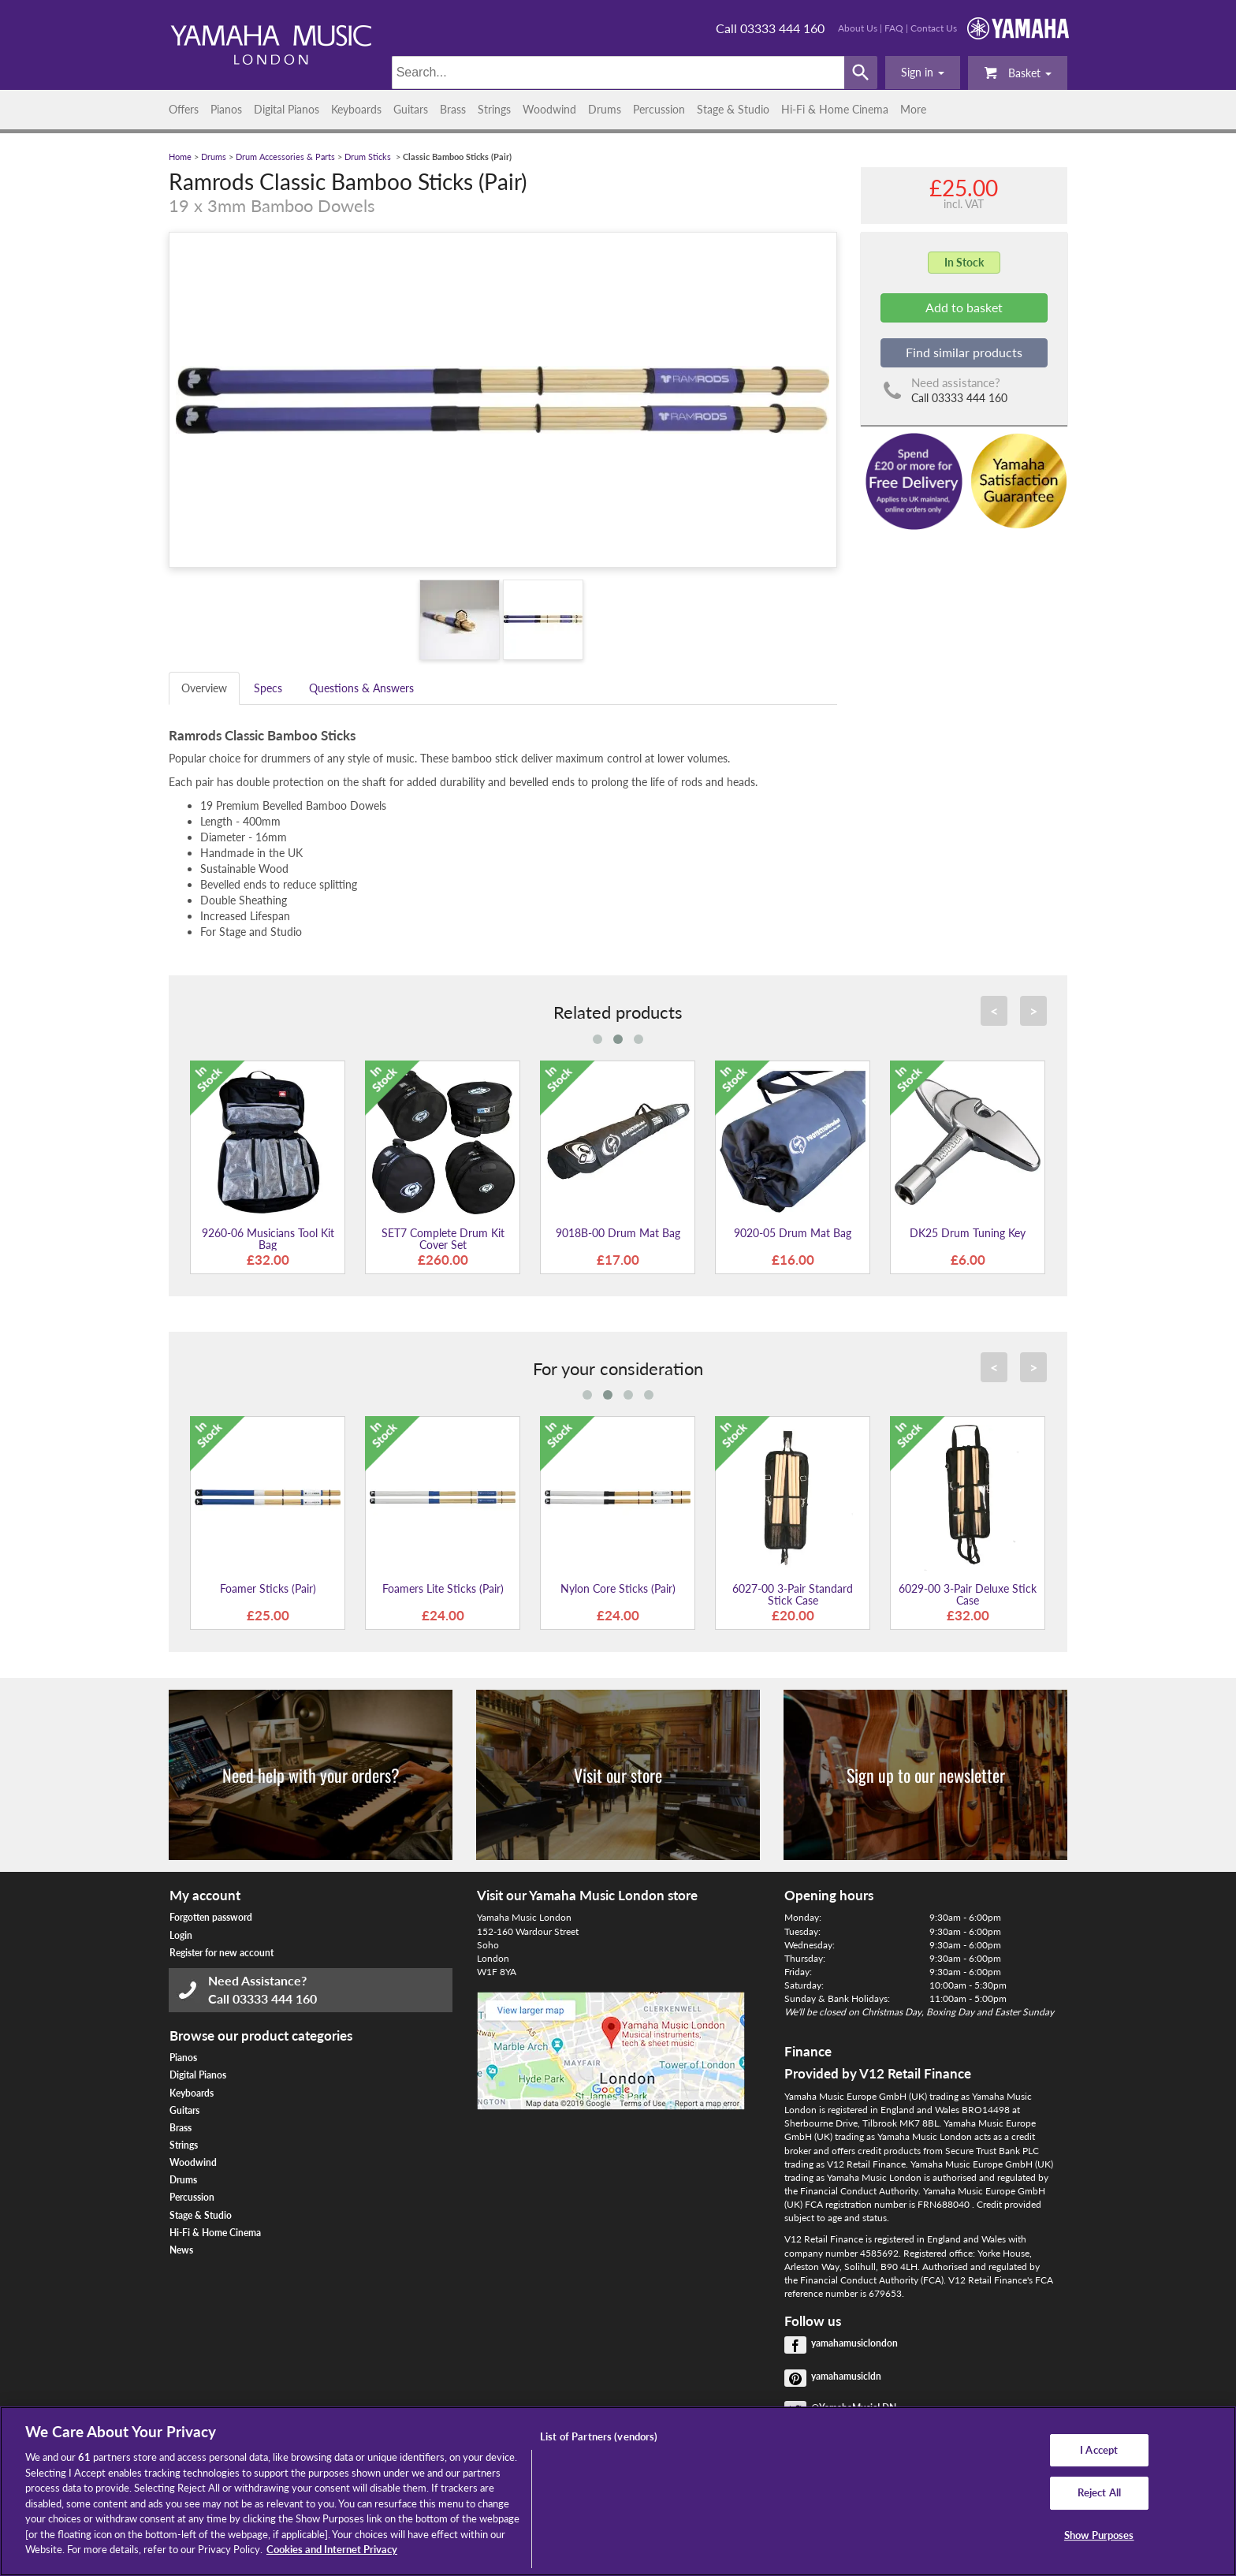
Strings (494, 109)
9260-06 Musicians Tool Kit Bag (268, 1238)
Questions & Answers (361, 688)
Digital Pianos (286, 109)
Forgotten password (210, 1917)
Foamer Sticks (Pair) (268, 1588)
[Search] (618, 72)
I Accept (1099, 2450)
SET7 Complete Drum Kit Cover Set (443, 1238)
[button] (922, 72)
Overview (204, 688)
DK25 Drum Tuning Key (968, 1233)
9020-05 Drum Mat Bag (792, 1233)
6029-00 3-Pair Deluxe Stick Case (968, 1594)
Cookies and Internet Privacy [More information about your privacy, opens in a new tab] (331, 2549)
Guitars (410, 109)
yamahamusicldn (846, 2376)
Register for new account (221, 1953)
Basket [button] (1018, 72)
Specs (268, 688)
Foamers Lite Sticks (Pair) (443, 1588)
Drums (604, 109)
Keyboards (356, 109)
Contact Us (933, 28)
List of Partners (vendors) (598, 2436)
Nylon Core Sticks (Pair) (618, 1588)
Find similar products (964, 352)
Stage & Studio (733, 109)
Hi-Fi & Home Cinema (834, 109)
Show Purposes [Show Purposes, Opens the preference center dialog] (1099, 2535)
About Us (857, 28)
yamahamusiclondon (854, 2343)
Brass (453, 109)
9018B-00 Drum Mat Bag (618, 1233)
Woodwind (549, 109)
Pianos (226, 109)
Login (180, 1935)
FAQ (893, 28)
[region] (618, 2491)
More (913, 109)
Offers (184, 109)
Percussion (659, 109)
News (181, 2250)
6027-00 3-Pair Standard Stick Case (792, 1594)
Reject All (1099, 2492)
